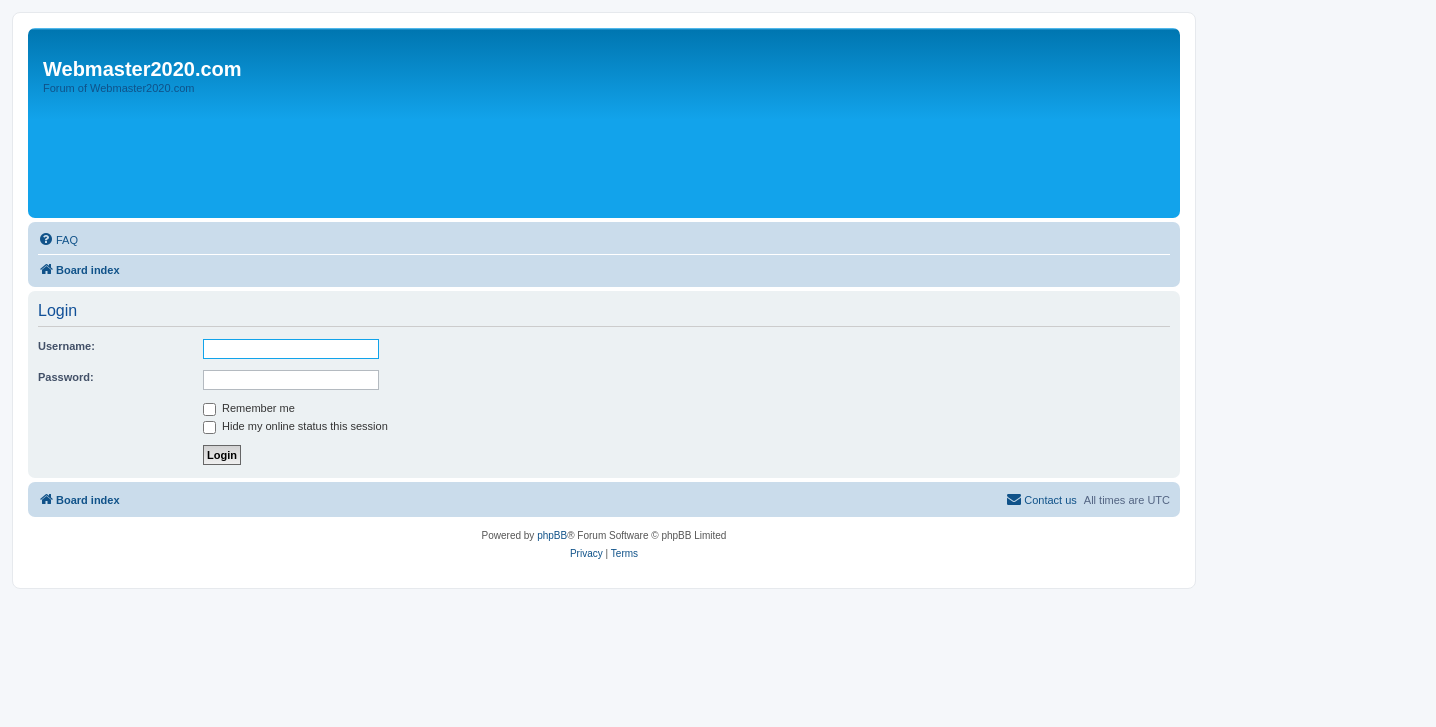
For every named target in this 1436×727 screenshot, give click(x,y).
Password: (66, 377)
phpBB (552, 535)
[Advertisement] (397, 157)
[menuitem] (58, 240)
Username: (66, 346)
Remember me (249, 408)
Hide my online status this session (295, 426)
